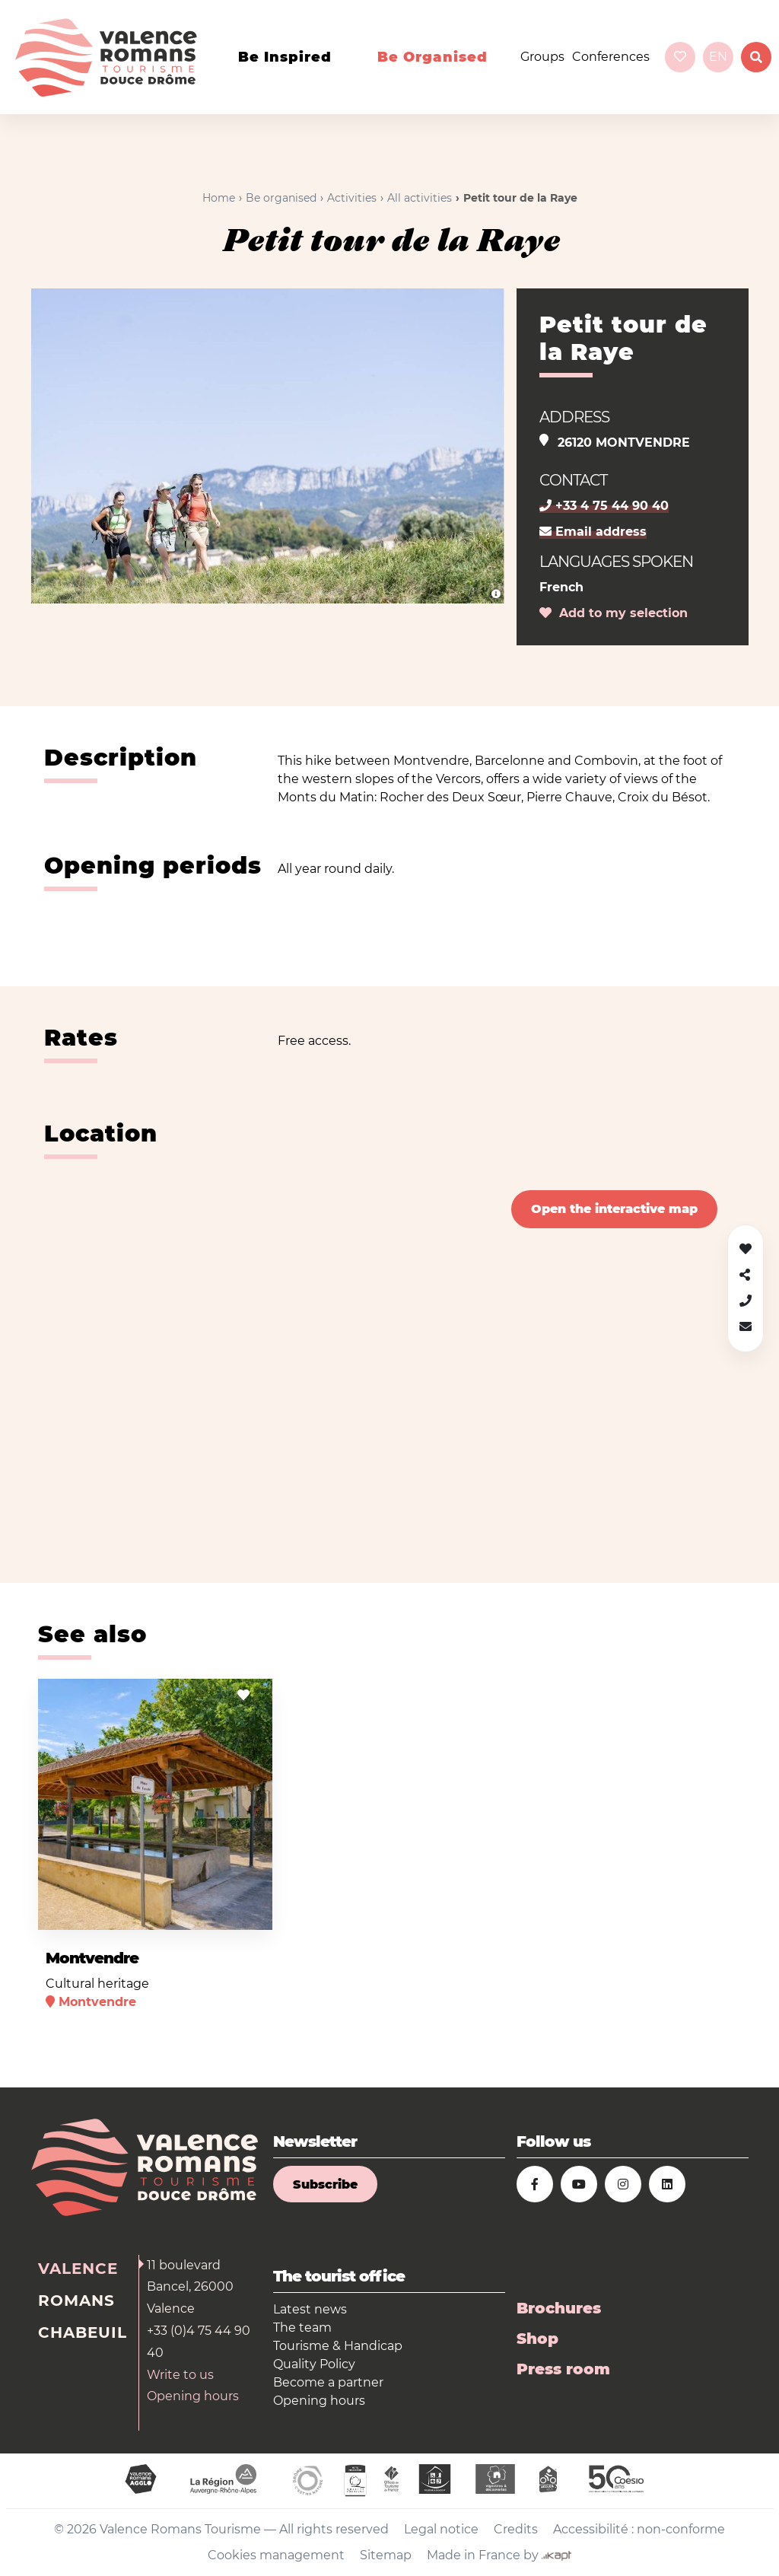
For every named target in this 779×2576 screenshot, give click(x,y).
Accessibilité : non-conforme (639, 2529)
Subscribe (325, 2184)
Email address (593, 531)
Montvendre (92, 1958)
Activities (352, 198)
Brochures (559, 2308)
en (718, 56)
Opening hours (193, 2396)
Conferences (611, 56)
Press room (563, 2369)
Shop (537, 2338)
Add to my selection (613, 613)
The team (302, 2327)
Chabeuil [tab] (82, 2332)
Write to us (180, 2374)
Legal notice (441, 2529)
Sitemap (386, 2555)
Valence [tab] (78, 2268)
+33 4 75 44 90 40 (604, 505)
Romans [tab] (76, 2300)
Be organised (432, 57)
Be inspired (285, 57)
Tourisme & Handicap (337, 2346)
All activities (419, 198)
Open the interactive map (614, 1209)
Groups (542, 56)
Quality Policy (314, 2364)
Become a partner (328, 2382)
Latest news (310, 2309)
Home (218, 198)
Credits (516, 2529)
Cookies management (276, 2555)
